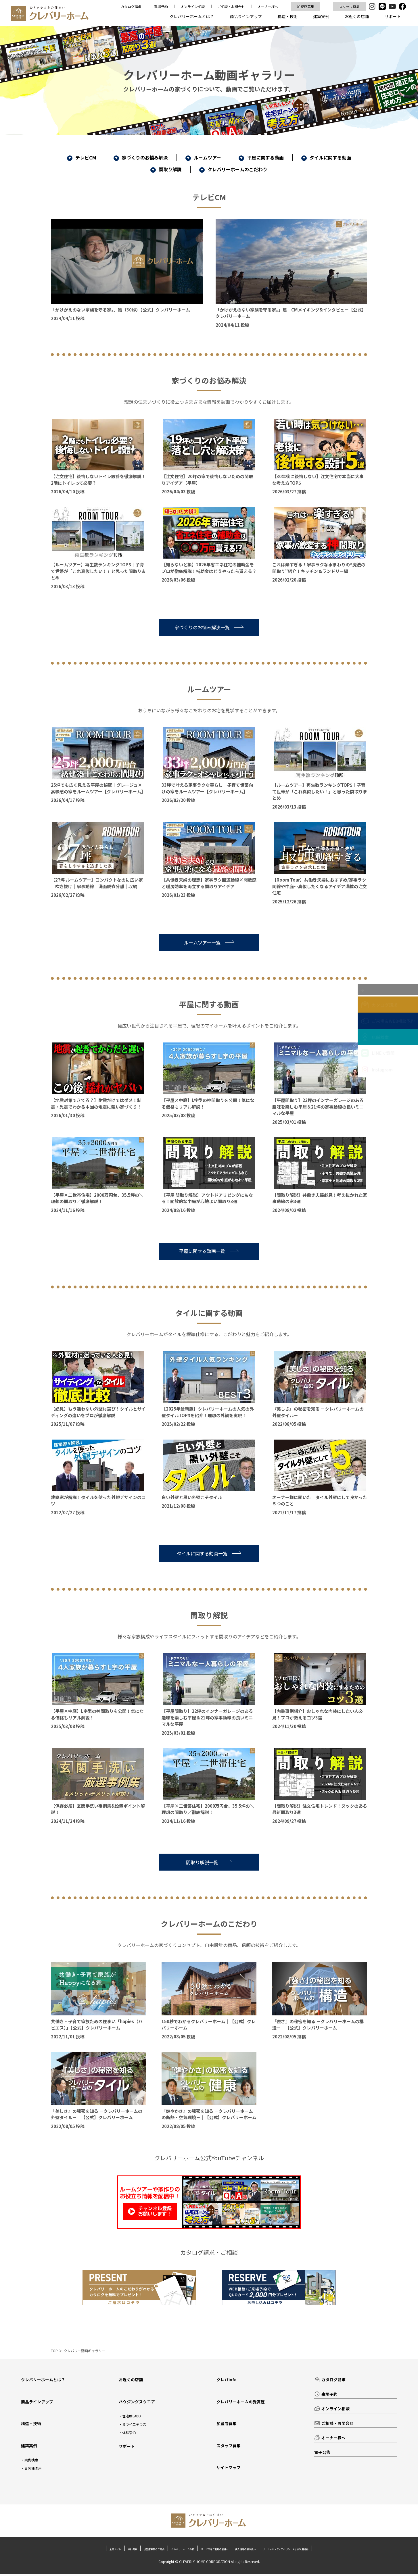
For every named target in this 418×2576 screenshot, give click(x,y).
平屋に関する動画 (261, 157)
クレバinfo (227, 2380)
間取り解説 (166, 169)
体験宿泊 (129, 2433)
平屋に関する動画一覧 (209, 1251)
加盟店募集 (305, 6)
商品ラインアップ (246, 16)
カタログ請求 (131, 6)
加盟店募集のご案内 (113, 2550)
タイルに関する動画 (326, 157)
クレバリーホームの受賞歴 (242, 2402)
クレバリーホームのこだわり (233, 169)
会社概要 (75, 2550)
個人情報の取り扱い (273, 2550)
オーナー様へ (268, 6)
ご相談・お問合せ (231, 6)
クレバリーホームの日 (163, 2550)
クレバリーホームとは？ (192, 16)
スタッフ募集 (349, 6)
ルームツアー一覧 (209, 942)
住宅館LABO (132, 2417)
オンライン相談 (193, 6)
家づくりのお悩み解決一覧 (209, 627)
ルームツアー (203, 157)
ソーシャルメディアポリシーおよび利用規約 (343, 2550)
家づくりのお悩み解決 (141, 157)
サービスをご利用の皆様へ (219, 2550)
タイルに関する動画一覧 (209, 1553)
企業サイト (45, 2550)
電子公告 (322, 2455)
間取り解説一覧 (209, 1862)
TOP (54, 2350)
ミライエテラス (135, 2425)
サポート (393, 16)
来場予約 (161, 6)
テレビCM (81, 157)
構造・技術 (287, 16)
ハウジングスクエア (138, 2402)
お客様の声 (34, 2470)
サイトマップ (229, 2470)
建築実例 (321, 16)
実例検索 (32, 2462)
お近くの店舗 (357, 16)
